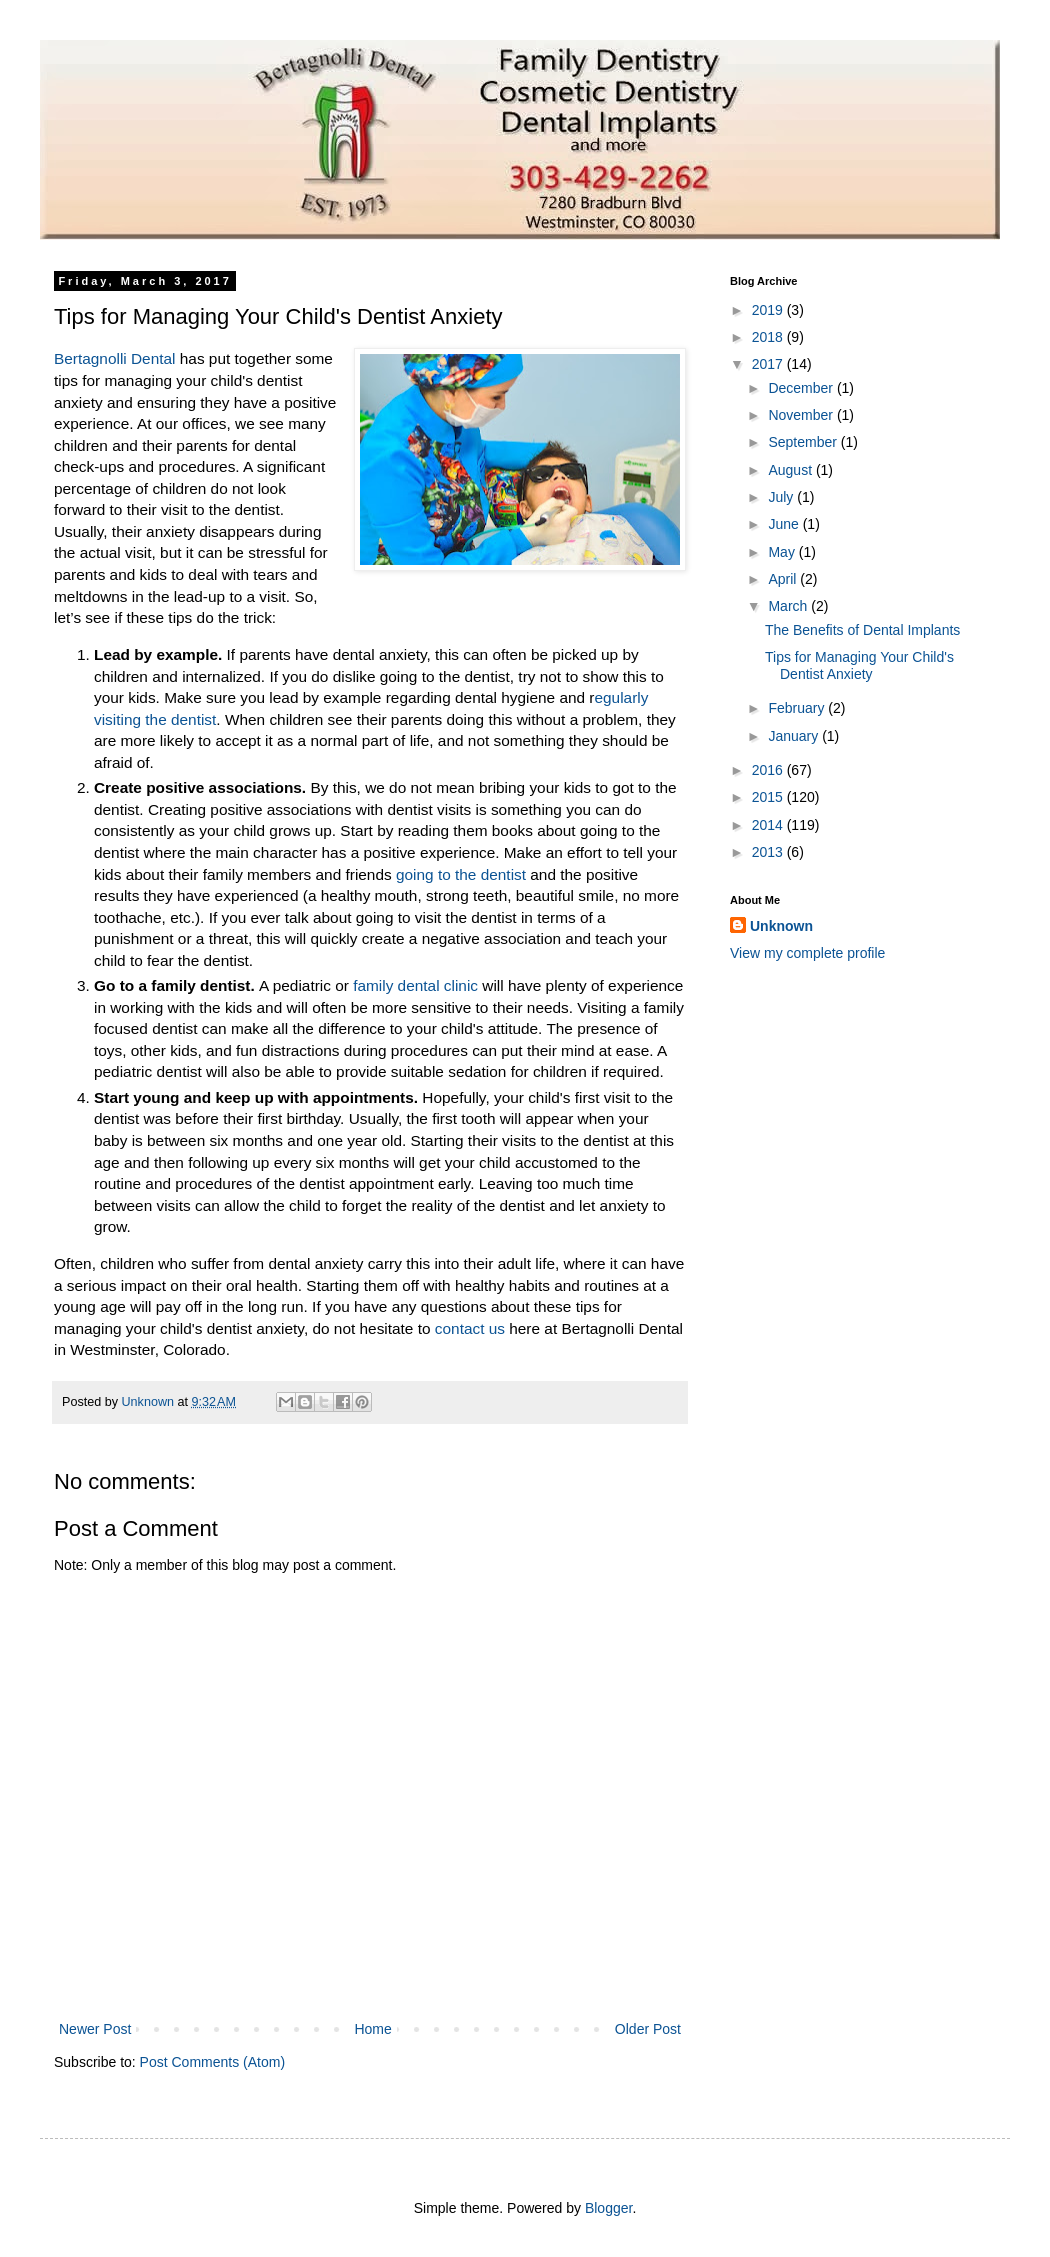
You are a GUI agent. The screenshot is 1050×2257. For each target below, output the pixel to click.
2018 (769, 337)
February (798, 708)
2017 (769, 364)
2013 (769, 852)
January (795, 736)
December (802, 388)
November (802, 415)
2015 (769, 797)
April (784, 579)
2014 (769, 825)
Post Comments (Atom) (212, 2062)
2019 (769, 310)
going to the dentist (463, 874)
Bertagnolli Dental (117, 358)
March (789, 606)
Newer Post (95, 2029)
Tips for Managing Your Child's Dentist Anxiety (859, 665)
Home (372, 2029)
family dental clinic (415, 985)
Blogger (608, 2208)
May (783, 552)
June (785, 524)
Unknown (781, 926)
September (804, 442)
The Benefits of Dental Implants (862, 630)
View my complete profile (807, 953)
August (791, 470)
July (782, 497)
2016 (769, 770)
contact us (470, 1328)
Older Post (648, 2029)
